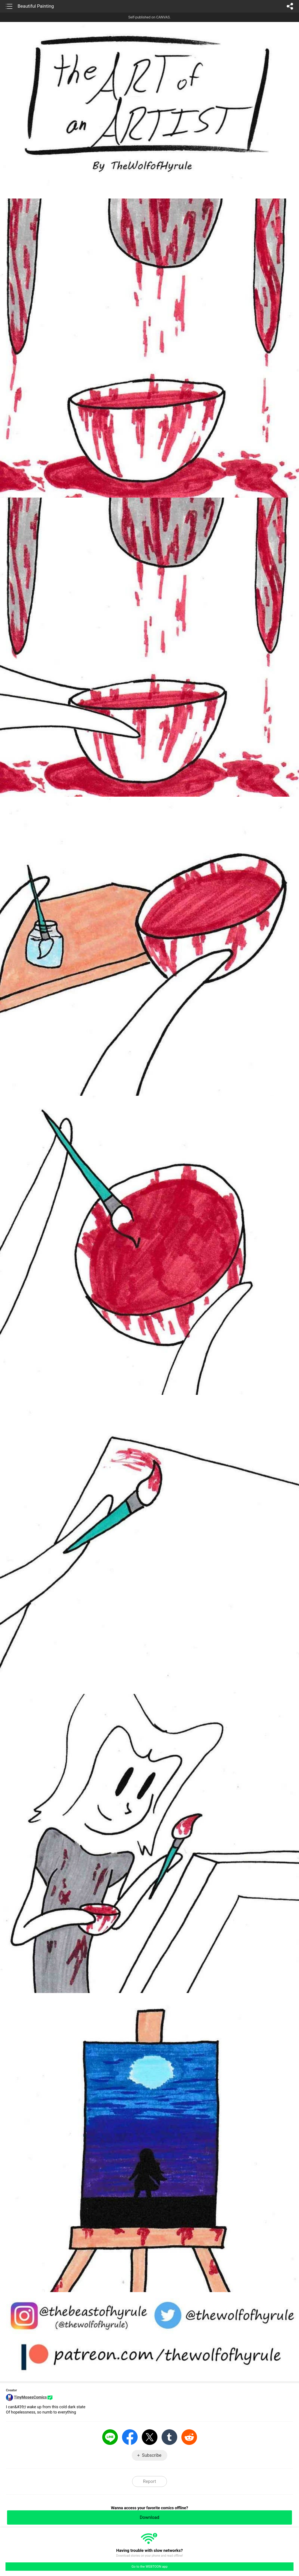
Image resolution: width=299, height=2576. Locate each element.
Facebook (130, 2437)
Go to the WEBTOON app (149, 2567)
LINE (110, 2437)
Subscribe (151, 2455)
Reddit (189, 2437)
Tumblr (169, 2437)
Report (149, 2481)
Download (149, 2517)
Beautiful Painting (36, 6)
